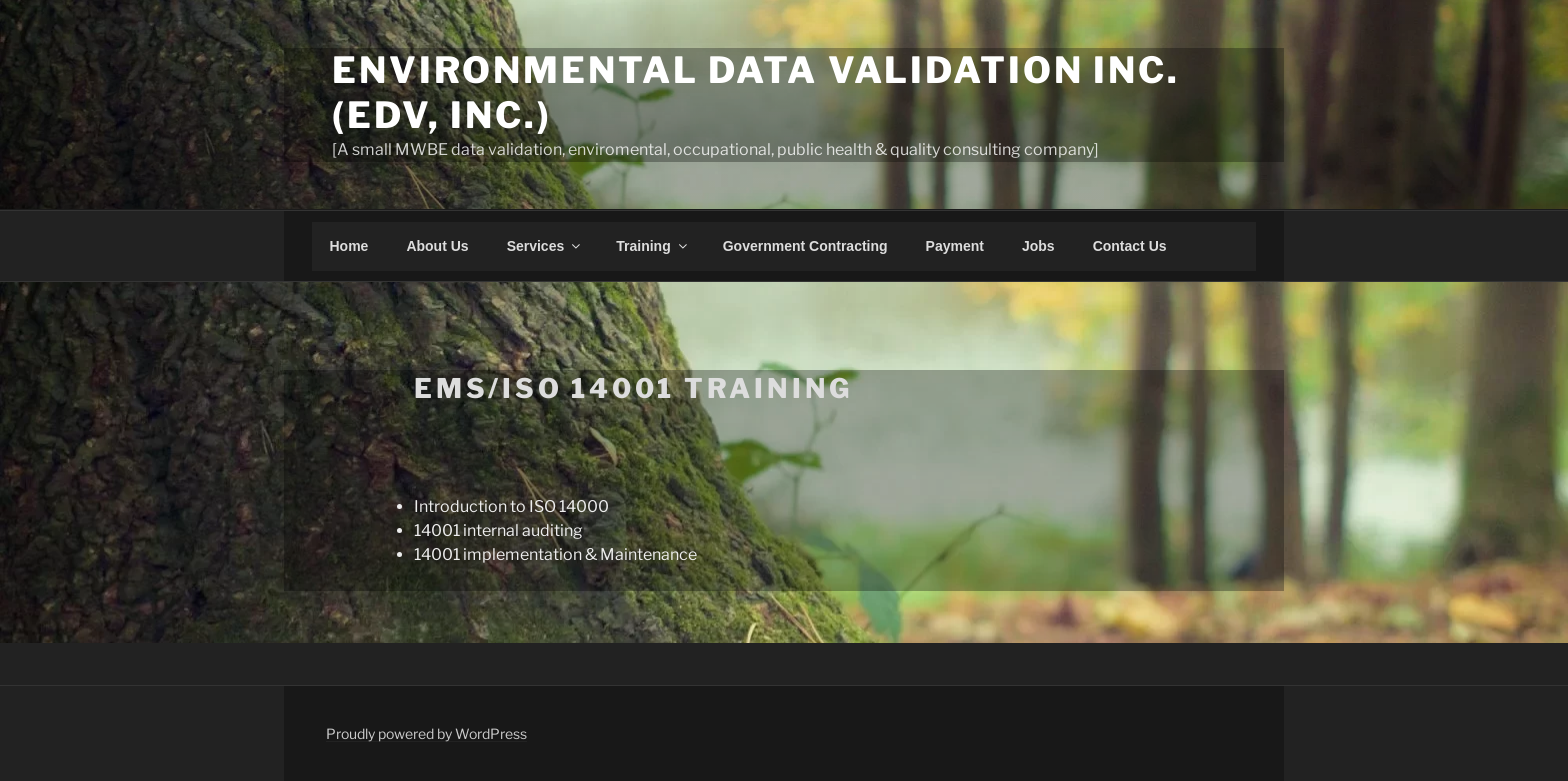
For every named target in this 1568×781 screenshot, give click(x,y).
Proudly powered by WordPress (426, 733)
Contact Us (1130, 246)
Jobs (1038, 246)
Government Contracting (805, 246)
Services (545, 246)
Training (652, 246)
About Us (437, 246)
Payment (955, 246)
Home (349, 246)
